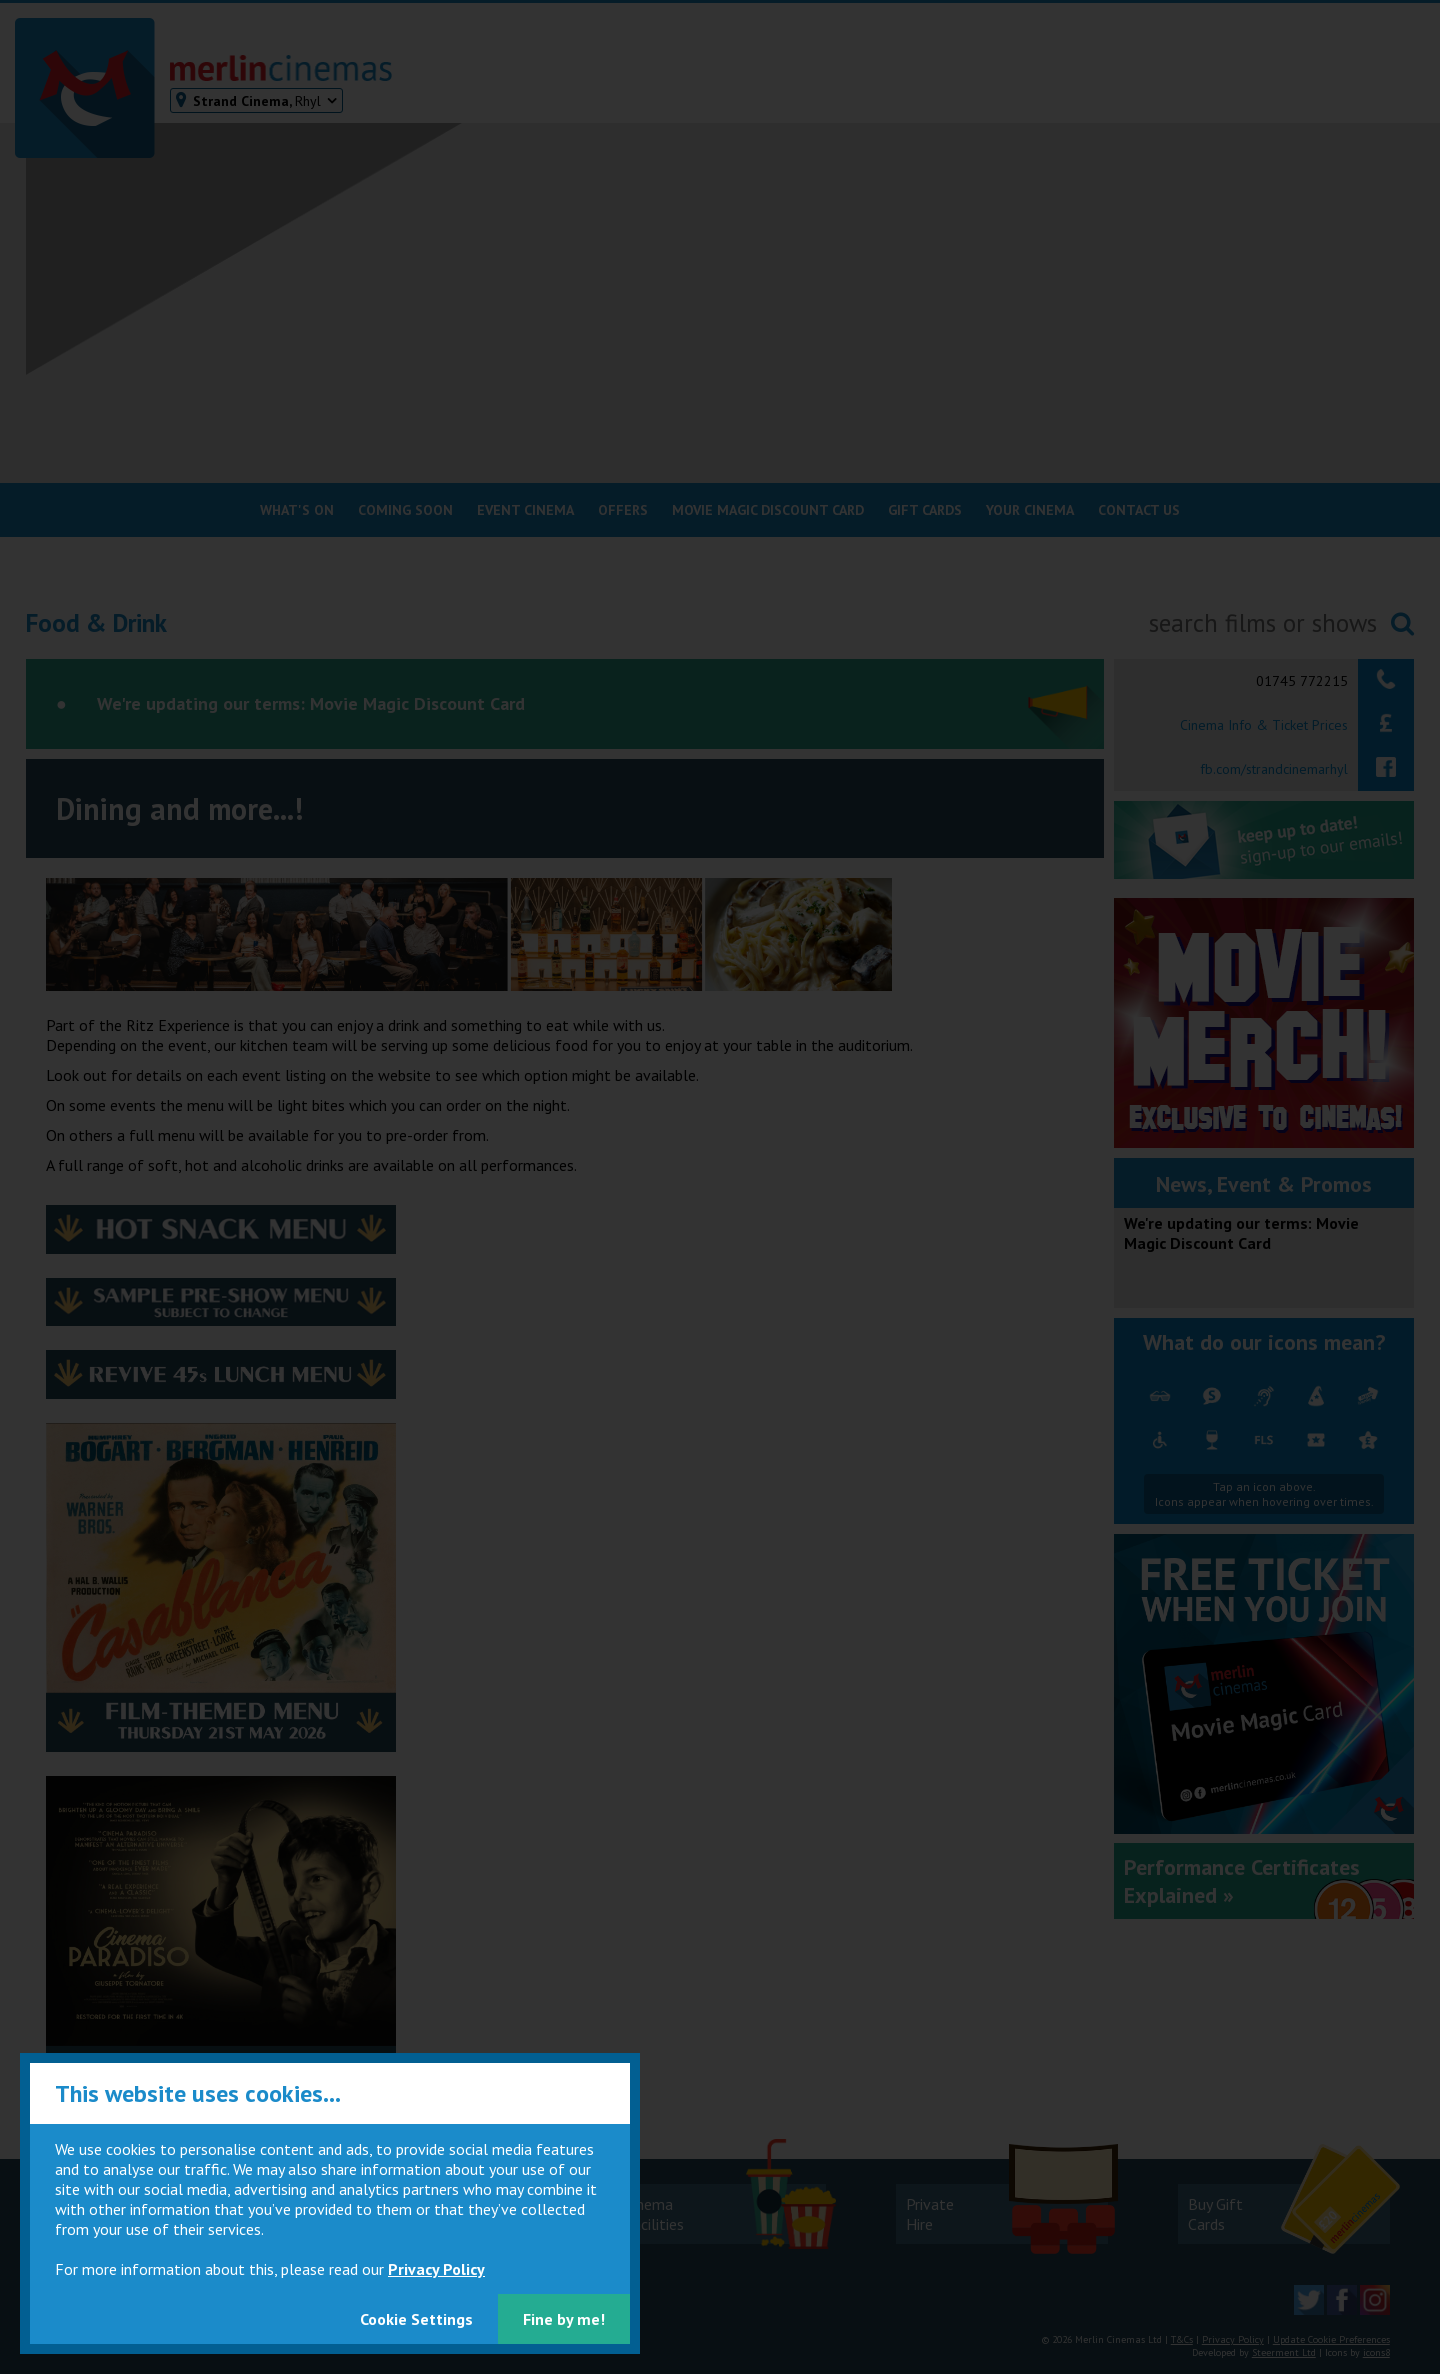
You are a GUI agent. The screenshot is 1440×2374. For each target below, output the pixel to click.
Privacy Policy (436, 2269)
